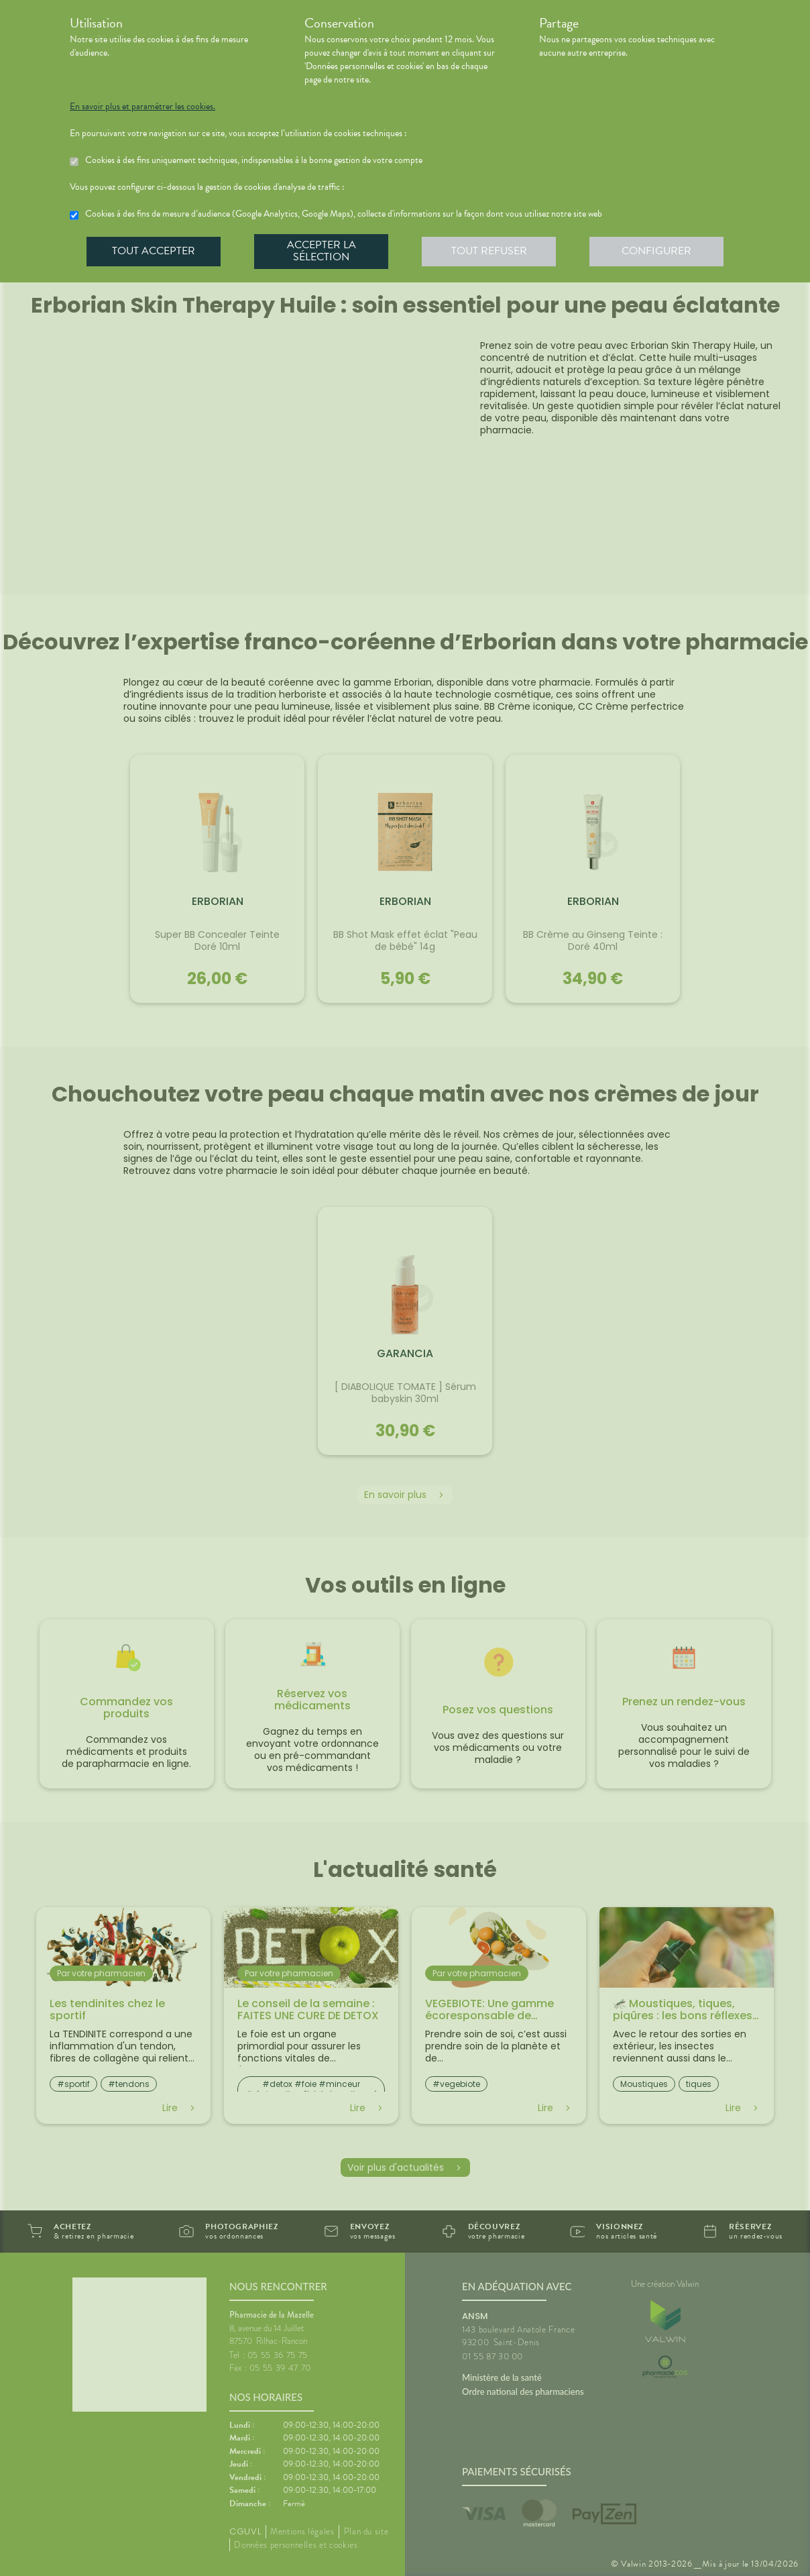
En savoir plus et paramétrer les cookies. (142, 106)
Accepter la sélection (321, 251)
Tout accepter (153, 251)
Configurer (656, 251)
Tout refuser (489, 251)
